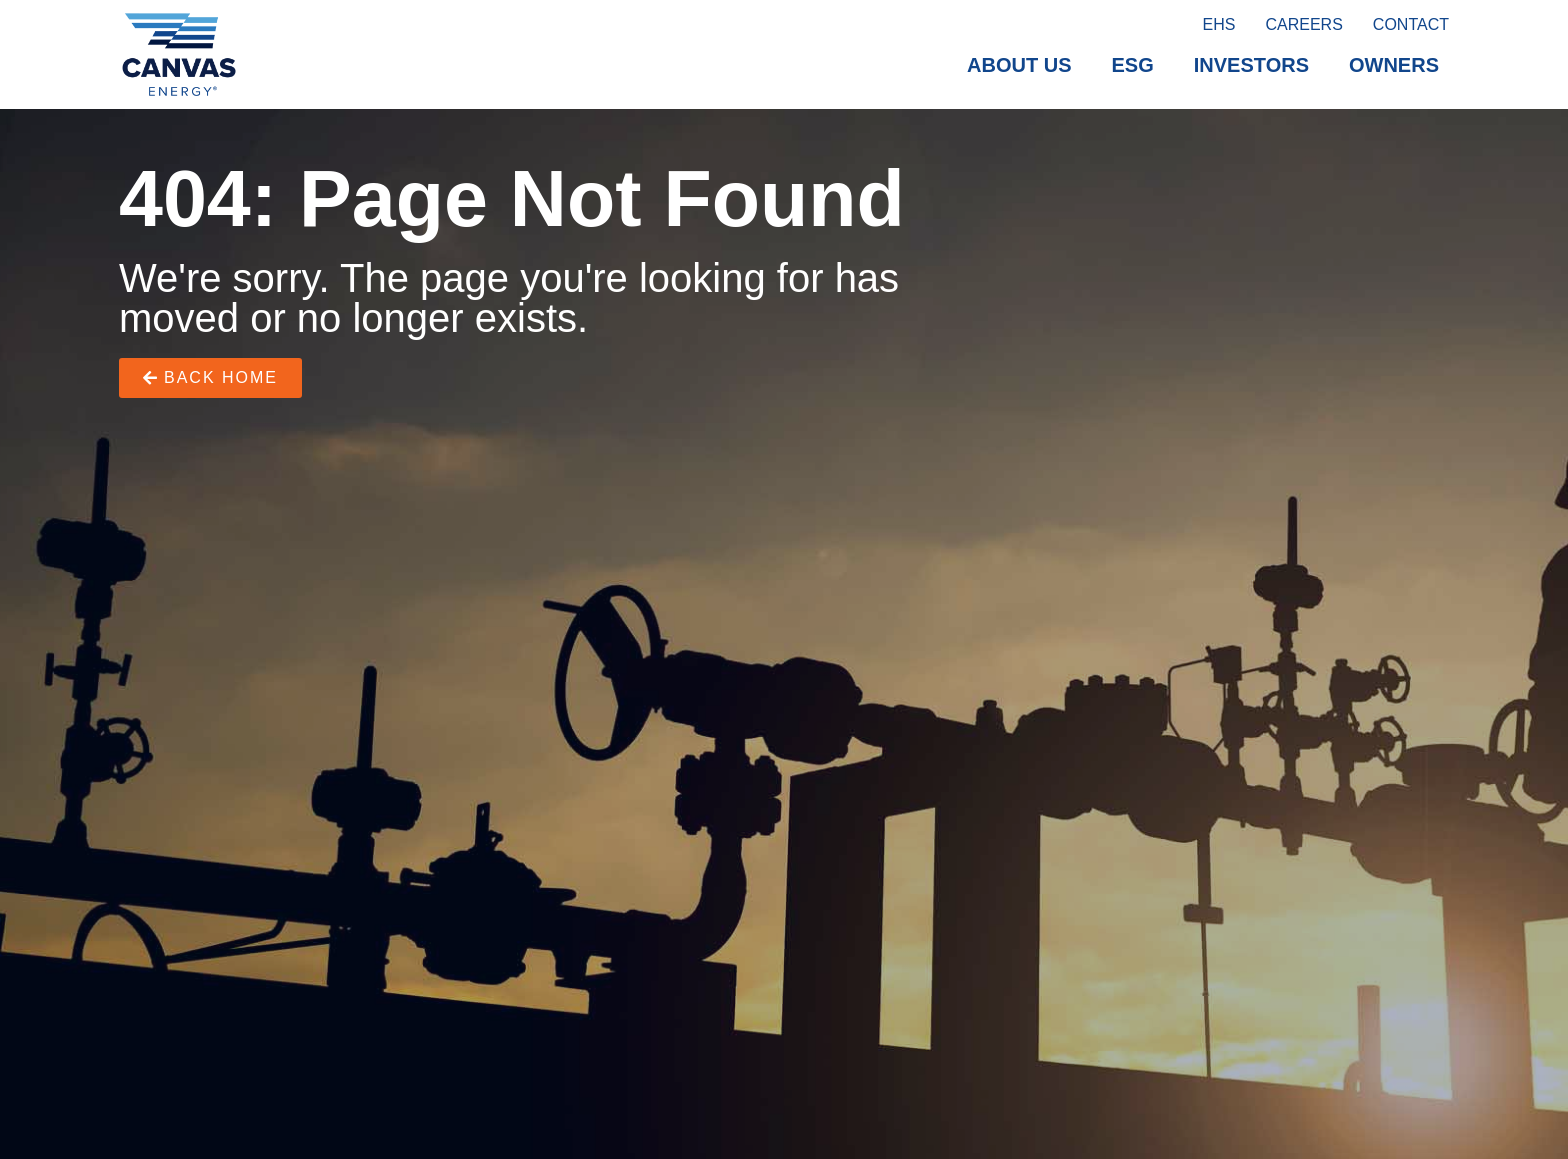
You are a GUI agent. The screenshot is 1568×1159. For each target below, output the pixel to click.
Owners (1394, 65)
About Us (1019, 65)
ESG (1133, 65)
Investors (1251, 65)
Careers (1303, 24)
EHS (1219, 24)
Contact (1411, 24)
